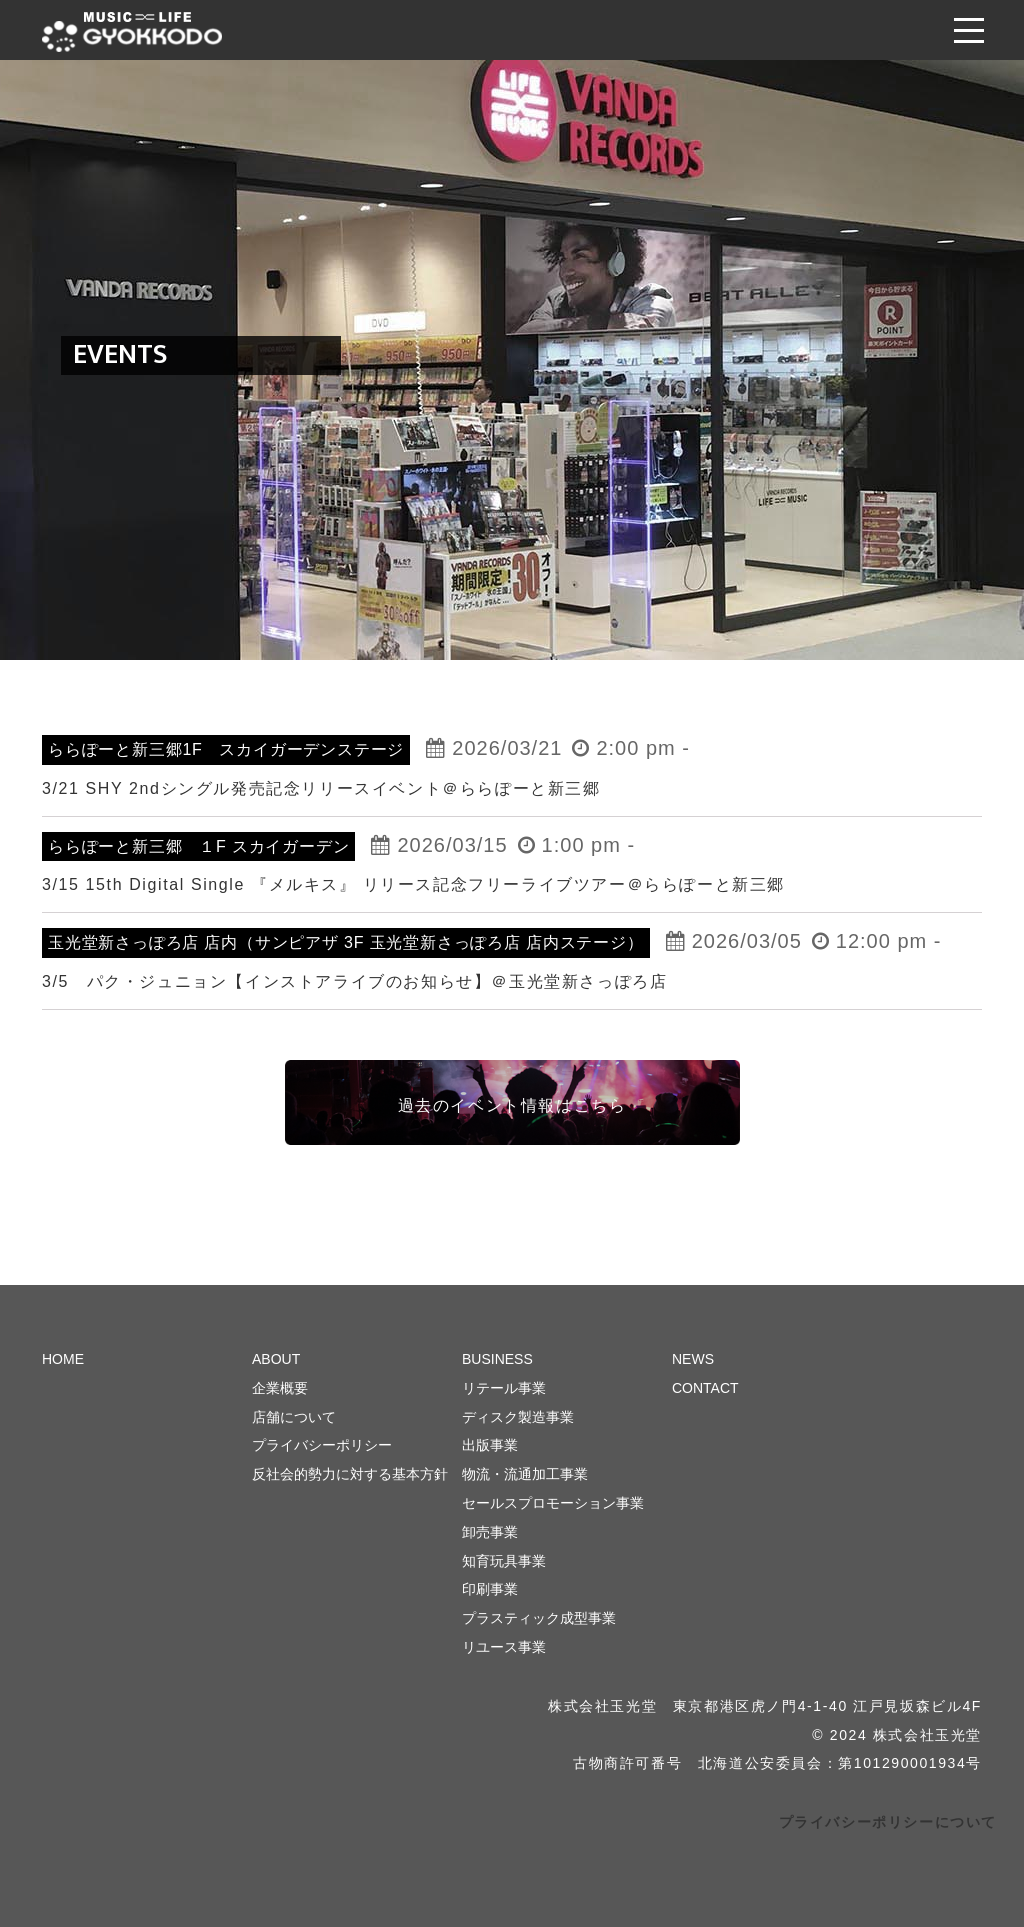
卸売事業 (490, 1532)
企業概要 (280, 1388)
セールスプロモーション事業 (553, 1503)
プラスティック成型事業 (539, 1618)
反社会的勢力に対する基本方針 (350, 1474)
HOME (63, 1359)
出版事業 (490, 1445)
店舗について (294, 1417)
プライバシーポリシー (322, 1445)
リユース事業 (504, 1647)
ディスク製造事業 (518, 1417)
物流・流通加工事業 (525, 1474)
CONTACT (705, 1388)
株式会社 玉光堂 (132, 32)
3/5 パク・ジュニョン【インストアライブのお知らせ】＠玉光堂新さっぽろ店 (354, 981)
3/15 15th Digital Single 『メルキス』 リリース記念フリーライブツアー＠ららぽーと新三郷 (413, 884)
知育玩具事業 (504, 1561)
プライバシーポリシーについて (888, 1822)
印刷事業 (490, 1589)
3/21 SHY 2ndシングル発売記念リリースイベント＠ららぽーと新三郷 (321, 788)
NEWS (693, 1359)
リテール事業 (504, 1388)
